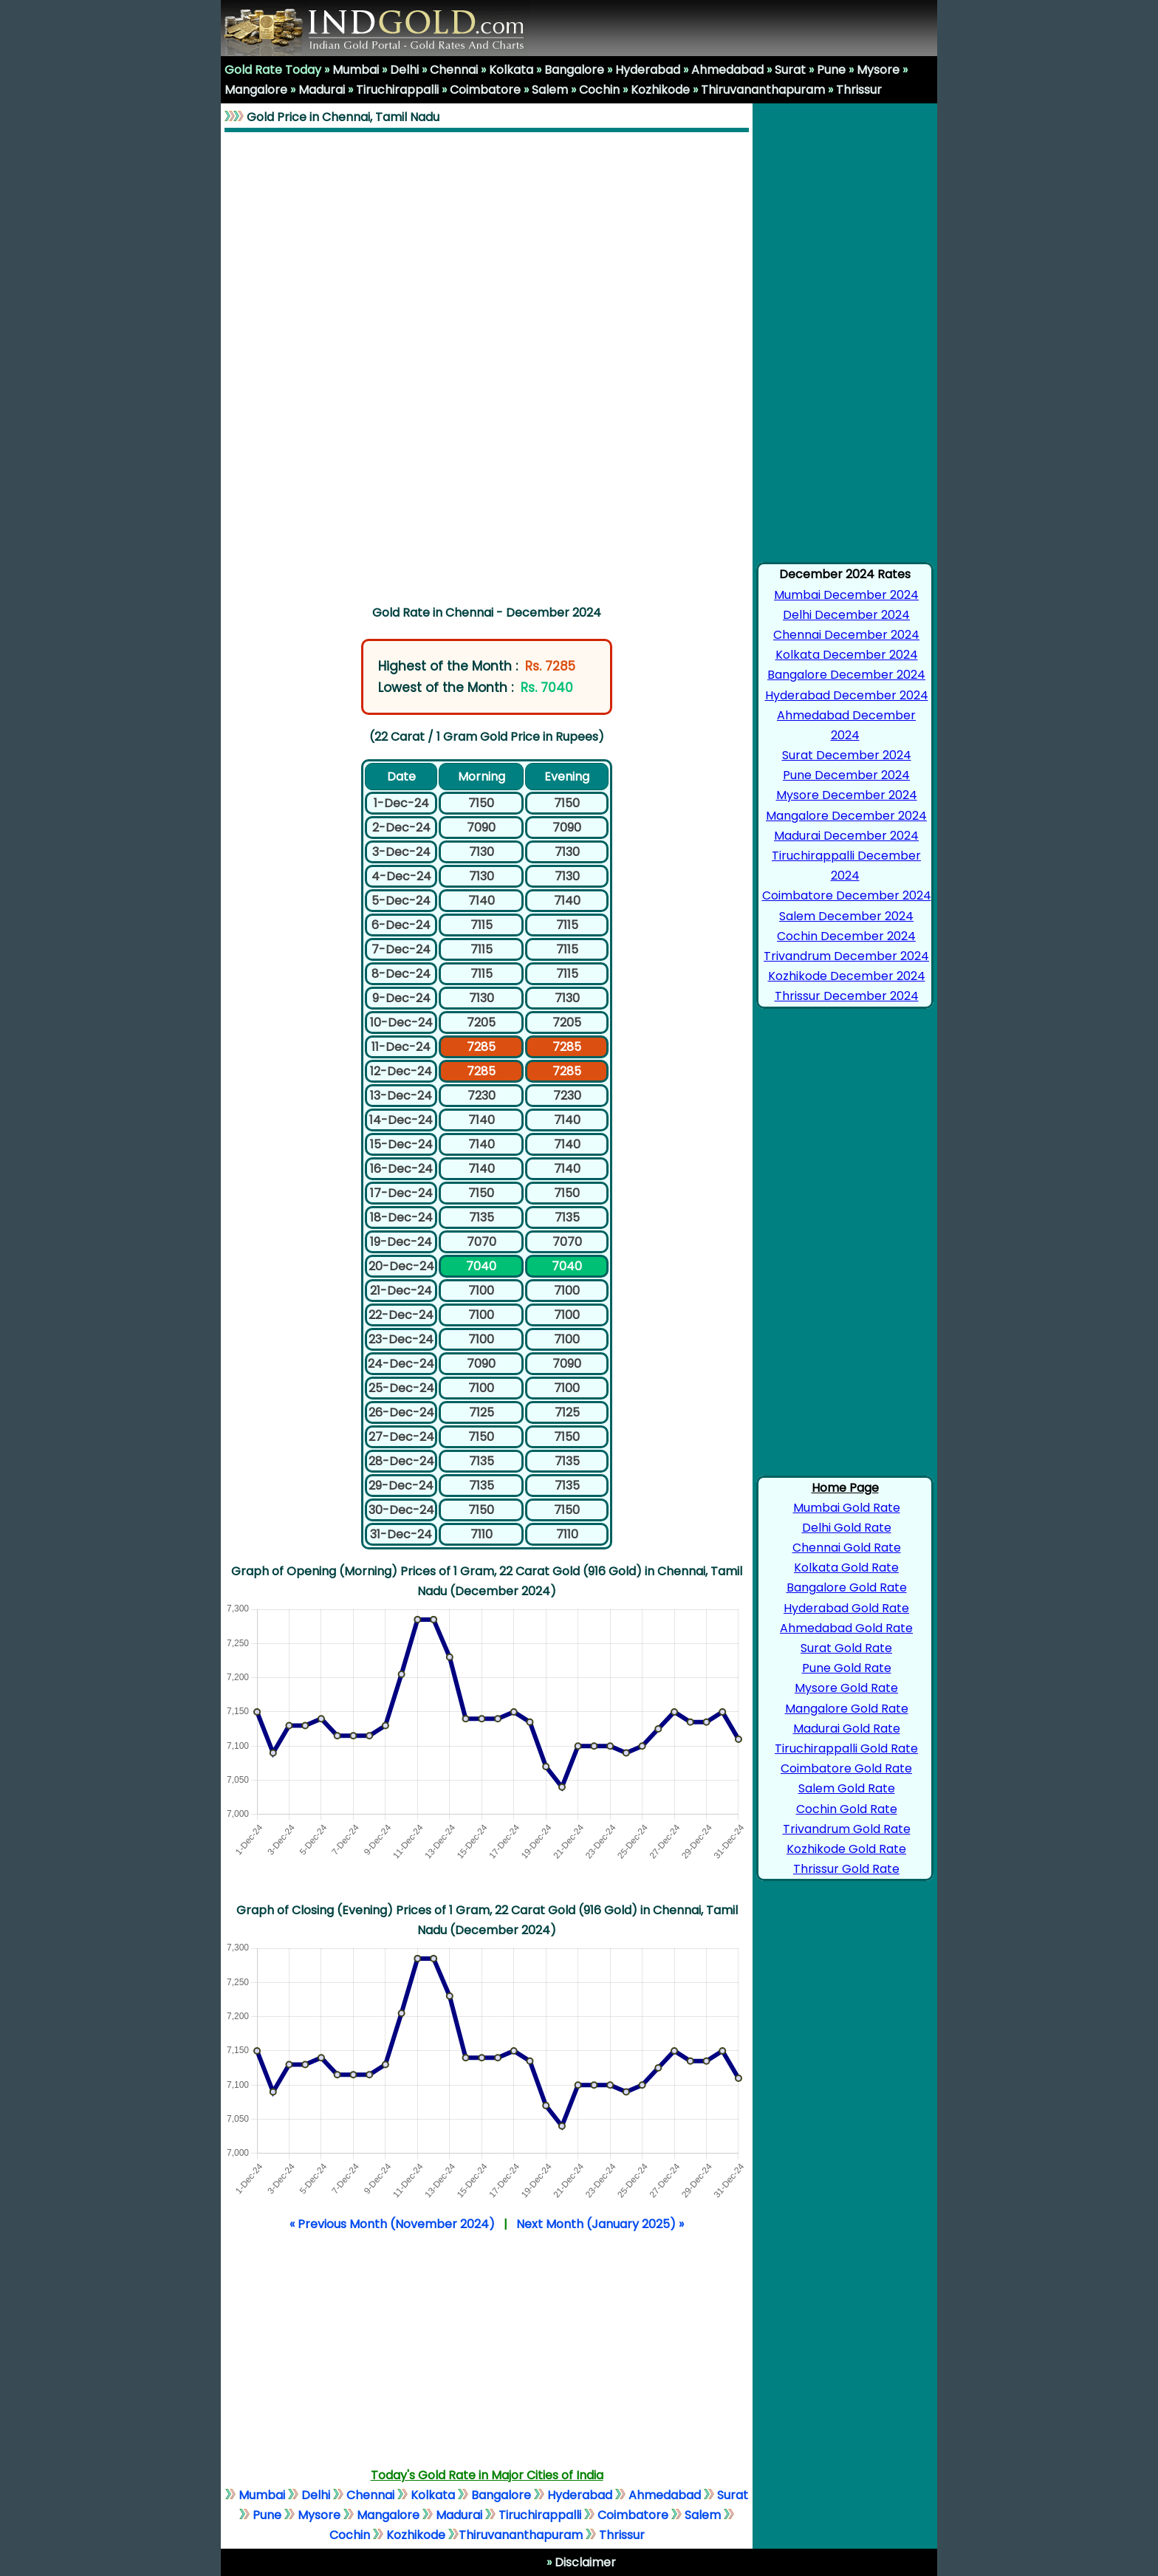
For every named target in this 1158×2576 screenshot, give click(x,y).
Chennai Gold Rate (846, 1547)
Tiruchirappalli (397, 89)
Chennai (454, 69)
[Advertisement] (487, 365)
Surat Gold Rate (846, 1648)
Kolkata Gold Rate (846, 1567)
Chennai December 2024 (846, 634)
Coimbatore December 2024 (846, 895)
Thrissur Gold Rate (846, 1868)
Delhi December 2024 (846, 614)
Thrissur (859, 89)
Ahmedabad (727, 69)
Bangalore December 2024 (846, 674)
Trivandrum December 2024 (846, 956)
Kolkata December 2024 (846, 654)
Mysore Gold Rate (846, 1687)
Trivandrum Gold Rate (847, 1828)
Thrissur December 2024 (847, 995)
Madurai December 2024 (846, 835)
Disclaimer (584, 2562)
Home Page (845, 1487)
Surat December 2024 (846, 755)
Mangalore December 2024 (846, 815)
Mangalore (256, 89)
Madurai (321, 89)
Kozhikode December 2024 (846, 975)
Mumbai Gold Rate (846, 1507)
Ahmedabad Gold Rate (846, 1628)
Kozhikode (660, 89)
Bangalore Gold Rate (847, 1587)
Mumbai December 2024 (846, 594)
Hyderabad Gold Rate (846, 1608)
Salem (550, 89)
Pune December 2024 (846, 775)
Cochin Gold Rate (846, 1809)
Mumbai (355, 69)
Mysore (878, 69)
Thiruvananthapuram (763, 89)
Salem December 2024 (846, 916)
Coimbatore (485, 89)
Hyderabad (647, 69)
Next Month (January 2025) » (600, 2224)
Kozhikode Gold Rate (846, 1848)
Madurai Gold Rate (846, 1728)
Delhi (404, 69)
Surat (790, 69)
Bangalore (574, 69)
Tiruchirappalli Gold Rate (846, 1748)
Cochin (599, 89)
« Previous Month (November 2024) (392, 2224)
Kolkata (511, 69)
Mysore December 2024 (846, 795)
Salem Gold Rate (846, 1788)
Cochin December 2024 (846, 936)
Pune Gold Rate (846, 1667)
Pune (831, 69)
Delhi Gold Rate (846, 1527)
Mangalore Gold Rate (846, 1708)
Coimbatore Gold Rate (846, 1768)
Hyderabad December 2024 (846, 695)
